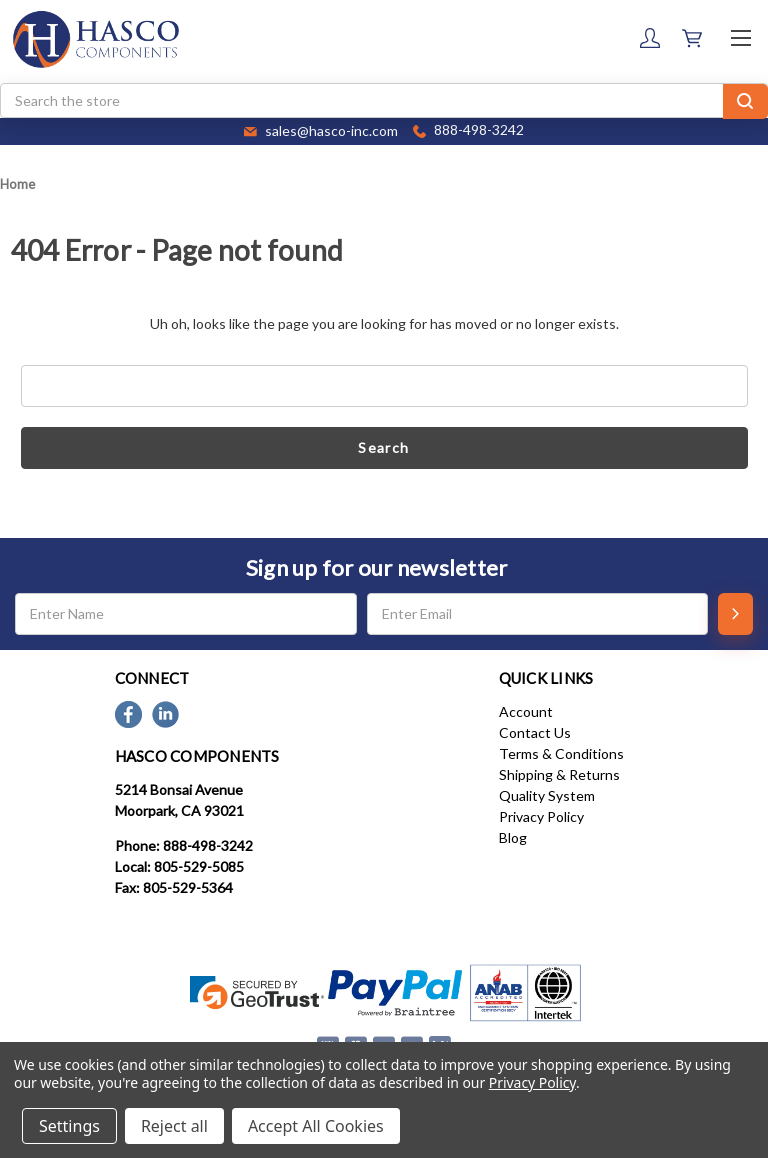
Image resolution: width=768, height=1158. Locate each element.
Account (526, 711)
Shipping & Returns (559, 774)
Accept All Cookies (316, 1126)
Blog (513, 837)
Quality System (547, 795)
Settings (69, 1126)
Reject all (174, 1126)
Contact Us (535, 732)
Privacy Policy (541, 816)
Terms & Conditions (561, 753)
